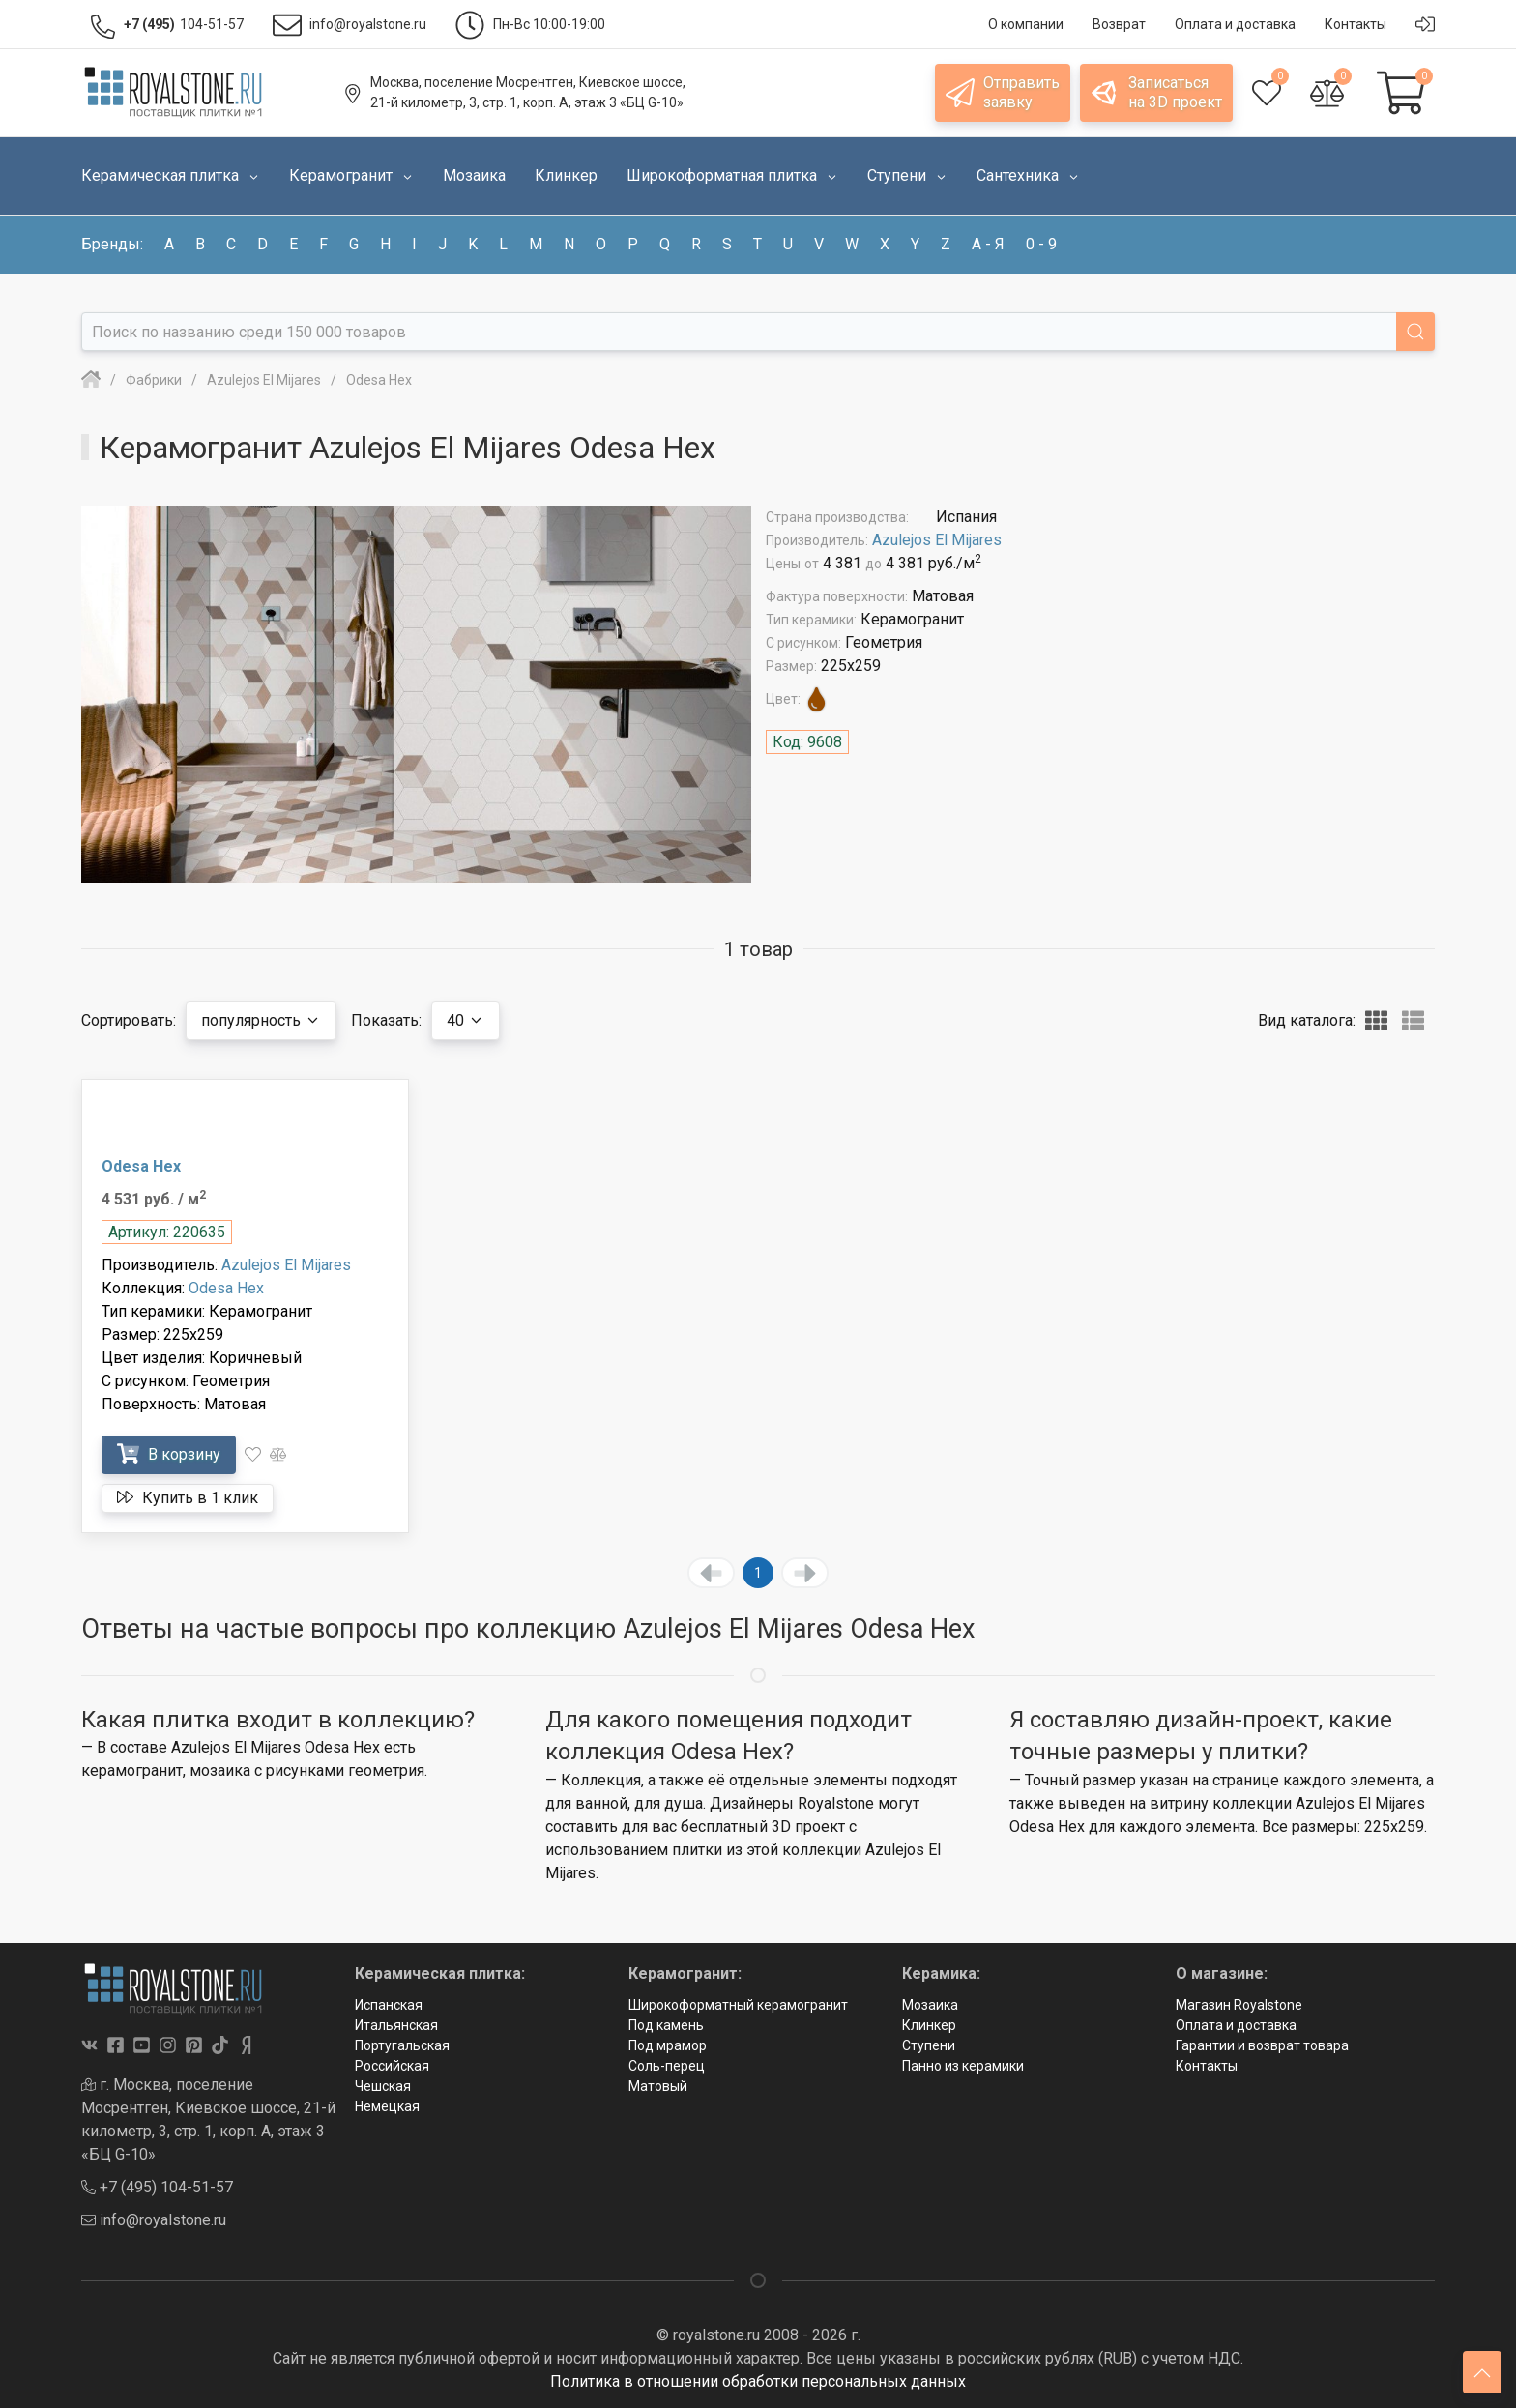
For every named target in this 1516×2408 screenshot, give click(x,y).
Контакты (1207, 2066)
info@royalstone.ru (153, 2220)
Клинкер (929, 2025)
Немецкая (387, 2106)
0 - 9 (1041, 244)
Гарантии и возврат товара (1262, 2045)
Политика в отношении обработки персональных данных (758, 2381)
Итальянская (396, 2025)
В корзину (168, 1453)
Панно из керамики (963, 2066)
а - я (988, 244)
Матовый (657, 2086)
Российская (392, 2066)
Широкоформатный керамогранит (738, 2005)
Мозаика (930, 2005)
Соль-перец (666, 2066)
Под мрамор (667, 2045)
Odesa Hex (141, 1166)
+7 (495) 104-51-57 (157, 2187)
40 (465, 1020)
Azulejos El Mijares (937, 540)
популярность (261, 1020)
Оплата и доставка (1236, 2025)
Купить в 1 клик (187, 1497)
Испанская (389, 2005)
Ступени (928, 2045)
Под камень (666, 2025)
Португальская (402, 2045)
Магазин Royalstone (1239, 2005)
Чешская (383, 2086)
